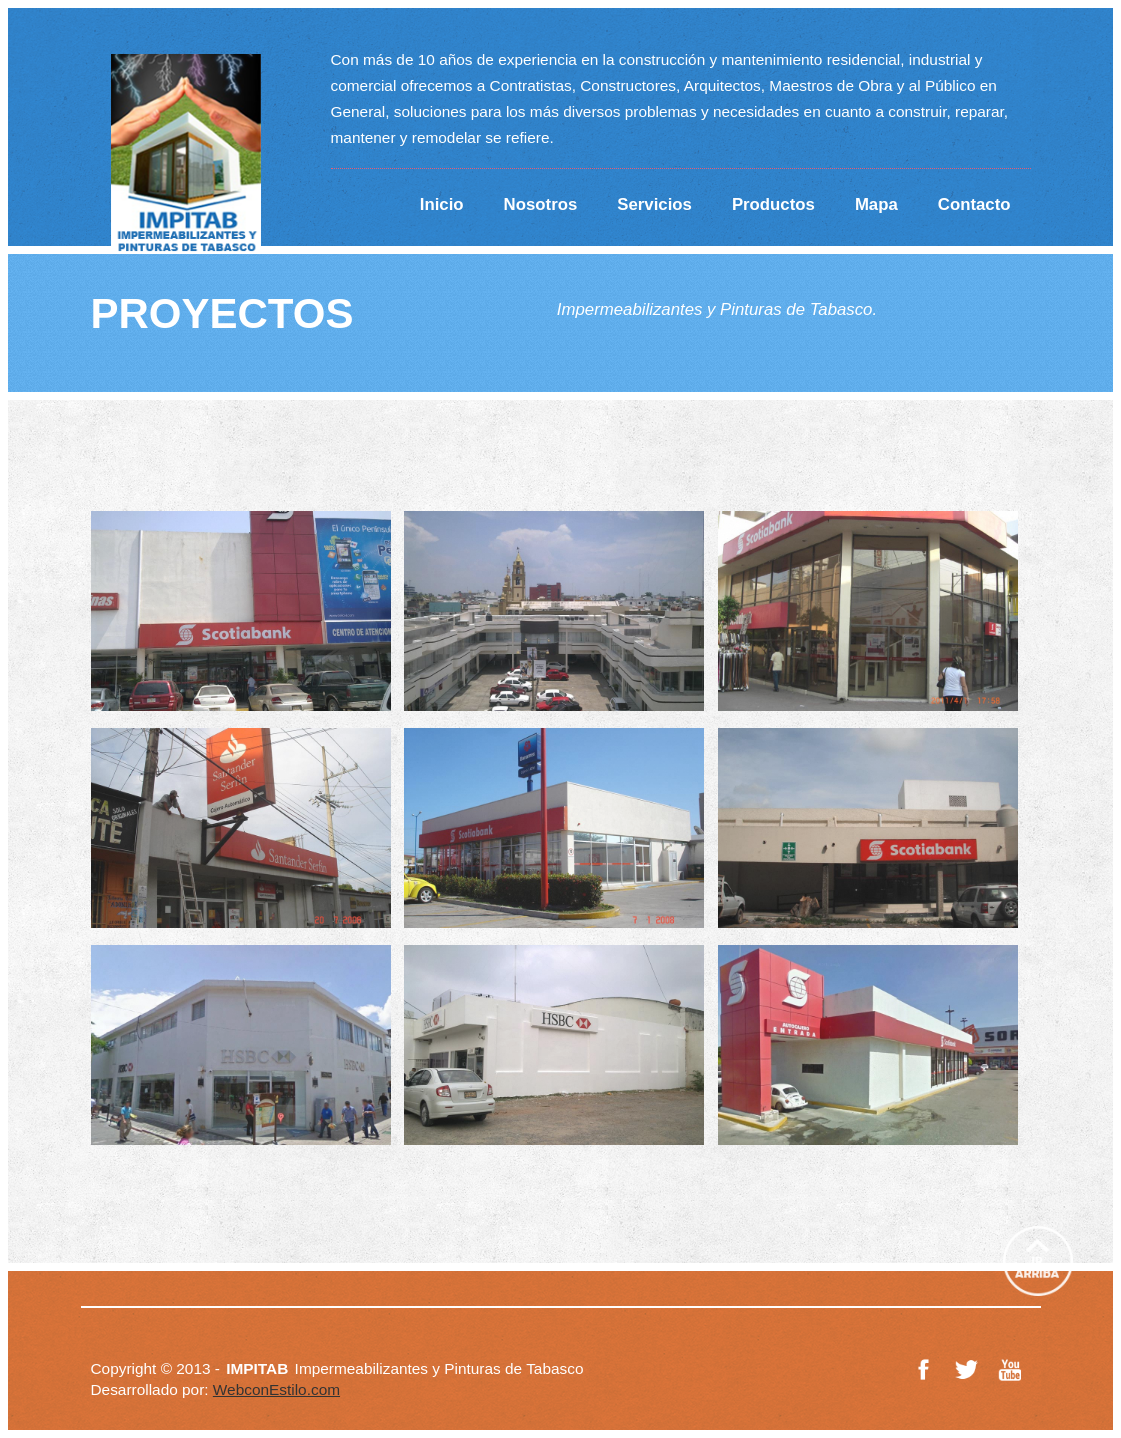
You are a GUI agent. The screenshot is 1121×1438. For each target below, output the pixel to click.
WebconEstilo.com (276, 1389)
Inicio (442, 204)
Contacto (974, 204)
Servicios (654, 204)
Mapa (876, 204)
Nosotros (541, 204)
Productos (773, 204)
